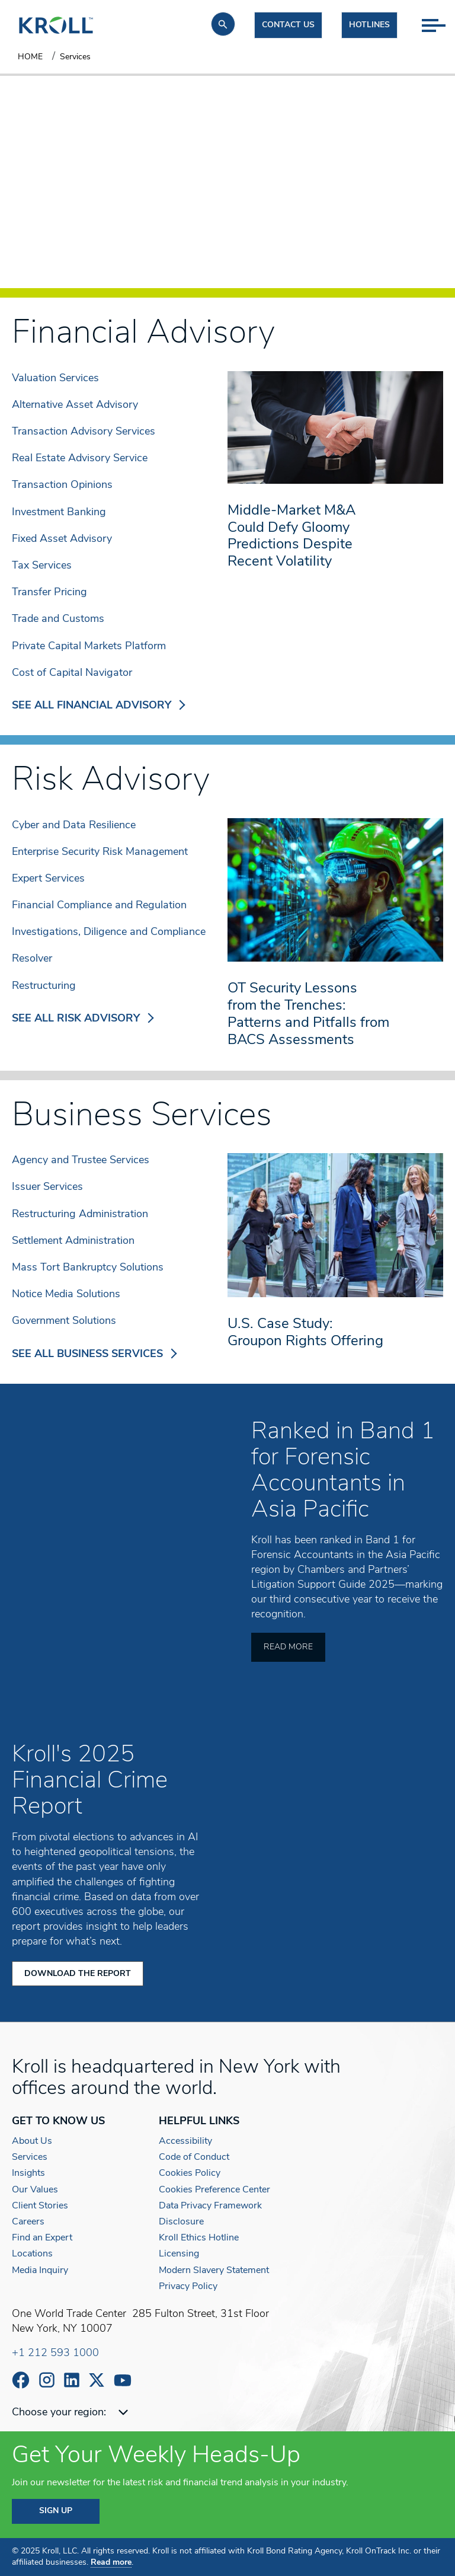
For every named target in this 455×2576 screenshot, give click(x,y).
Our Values (35, 2189)
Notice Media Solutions (66, 1294)
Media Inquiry (40, 2270)
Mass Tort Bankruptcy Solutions (88, 1267)
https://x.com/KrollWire (96, 2380)
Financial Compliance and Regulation (99, 905)
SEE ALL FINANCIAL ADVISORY (98, 705)
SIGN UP (55, 2511)
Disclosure (181, 2221)
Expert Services (48, 879)
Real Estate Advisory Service (80, 458)
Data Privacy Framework (210, 2205)
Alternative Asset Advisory (75, 405)
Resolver (32, 959)
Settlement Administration (73, 1241)
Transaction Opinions (62, 485)
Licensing (179, 2254)
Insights (28, 2173)
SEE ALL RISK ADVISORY (83, 1018)
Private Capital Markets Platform (89, 646)
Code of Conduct (194, 2157)
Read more (111, 2562)
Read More (288, 1646)
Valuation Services (55, 378)
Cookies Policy (189, 2173)
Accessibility (185, 2141)
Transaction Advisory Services (83, 432)
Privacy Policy (188, 2286)
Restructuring (44, 986)
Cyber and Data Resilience (74, 825)
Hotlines (369, 25)
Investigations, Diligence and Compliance (109, 932)
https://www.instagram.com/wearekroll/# (47, 2380)
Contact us (288, 25)
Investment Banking (59, 512)
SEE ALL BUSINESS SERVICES (94, 1354)
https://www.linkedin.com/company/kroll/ (71, 2380)
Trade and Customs (58, 619)
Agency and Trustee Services (80, 1160)
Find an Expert (42, 2237)
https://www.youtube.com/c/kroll (123, 2380)
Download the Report (77, 1973)
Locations (32, 2254)
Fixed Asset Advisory (62, 539)
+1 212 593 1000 (55, 2353)
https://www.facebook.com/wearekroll (21, 2380)
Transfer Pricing (49, 592)
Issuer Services (47, 1187)
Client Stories (40, 2205)
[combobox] (138, 2412)
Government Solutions (64, 1321)
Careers (28, 2221)
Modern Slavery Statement (214, 2270)
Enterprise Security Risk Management (100, 852)
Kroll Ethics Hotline (199, 2237)
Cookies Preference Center (214, 2189)
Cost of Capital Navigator (72, 673)
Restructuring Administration (80, 1214)
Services (29, 2157)
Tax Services (42, 566)
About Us (32, 2141)
